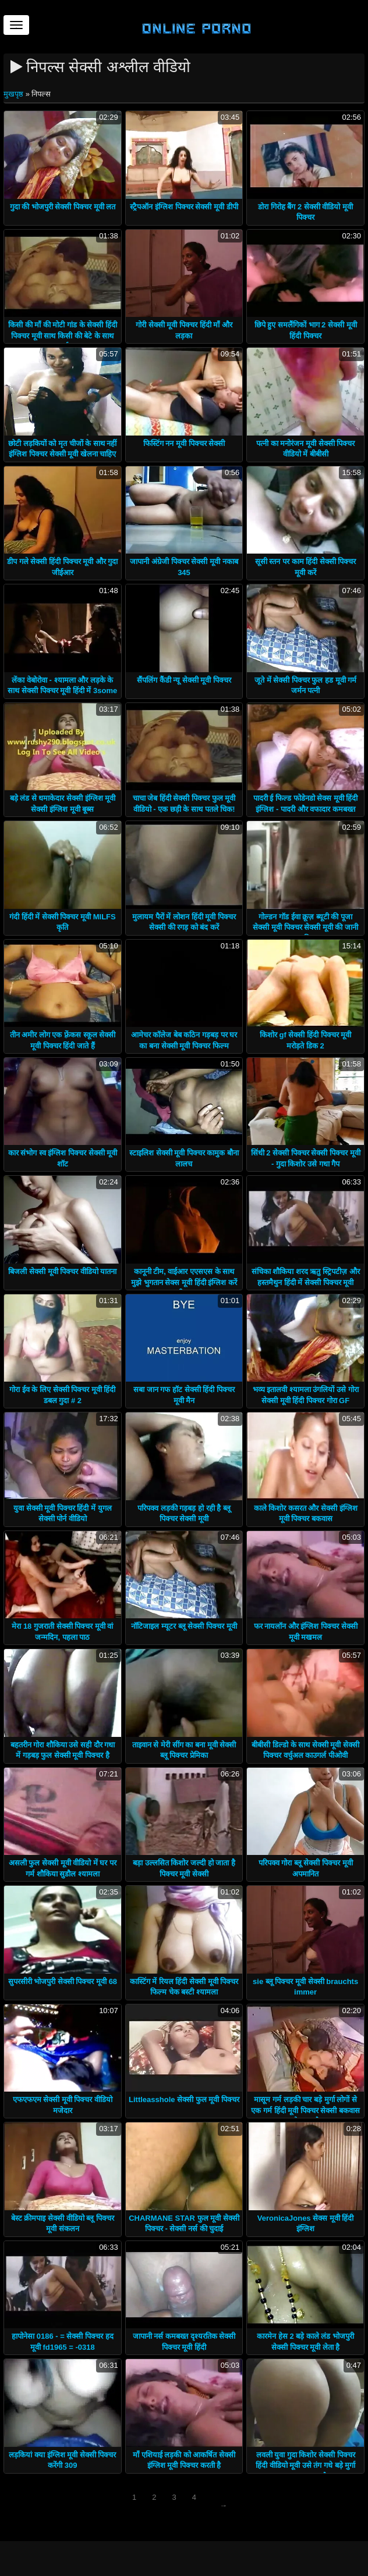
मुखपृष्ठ (14, 94)
